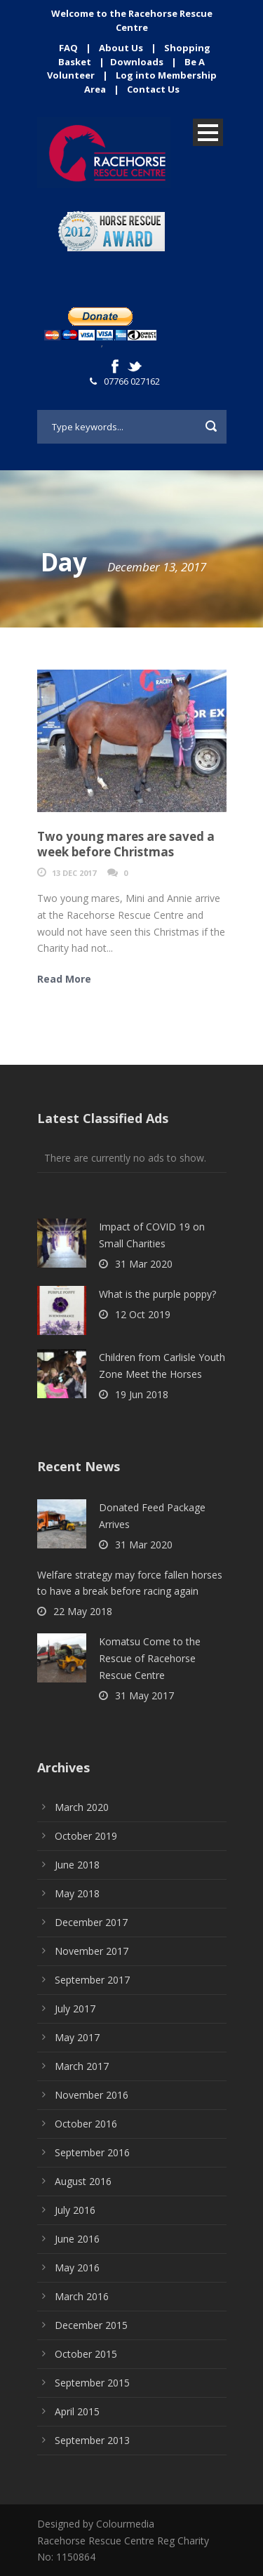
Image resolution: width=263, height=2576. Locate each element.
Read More (64, 978)
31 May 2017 (144, 1695)
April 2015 (77, 2411)
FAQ (68, 47)
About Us (121, 47)
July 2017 (75, 2008)
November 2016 (91, 2095)
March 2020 (82, 1807)
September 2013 (92, 2440)
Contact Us (153, 89)
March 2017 (82, 2066)
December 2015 (91, 2325)
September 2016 (92, 2152)
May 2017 (77, 2037)
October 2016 (86, 2123)
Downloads (136, 61)
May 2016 (77, 2267)
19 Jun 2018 (141, 1394)
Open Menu (208, 132)
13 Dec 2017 (74, 873)
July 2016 (75, 2210)
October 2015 (86, 2354)
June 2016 (77, 2238)
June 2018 (77, 1864)
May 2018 (77, 1893)
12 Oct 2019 (142, 1314)
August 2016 (83, 2181)
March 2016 (82, 2296)
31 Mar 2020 (144, 1263)
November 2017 (91, 1951)
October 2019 (86, 1836)
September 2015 (92, 2382)
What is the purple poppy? (157, 1294)
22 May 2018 (82, 1611)
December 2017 (91, 1922)
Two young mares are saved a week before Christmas (126, 844)
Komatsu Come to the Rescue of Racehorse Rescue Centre (150, 1658)
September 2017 (92, 1979)
